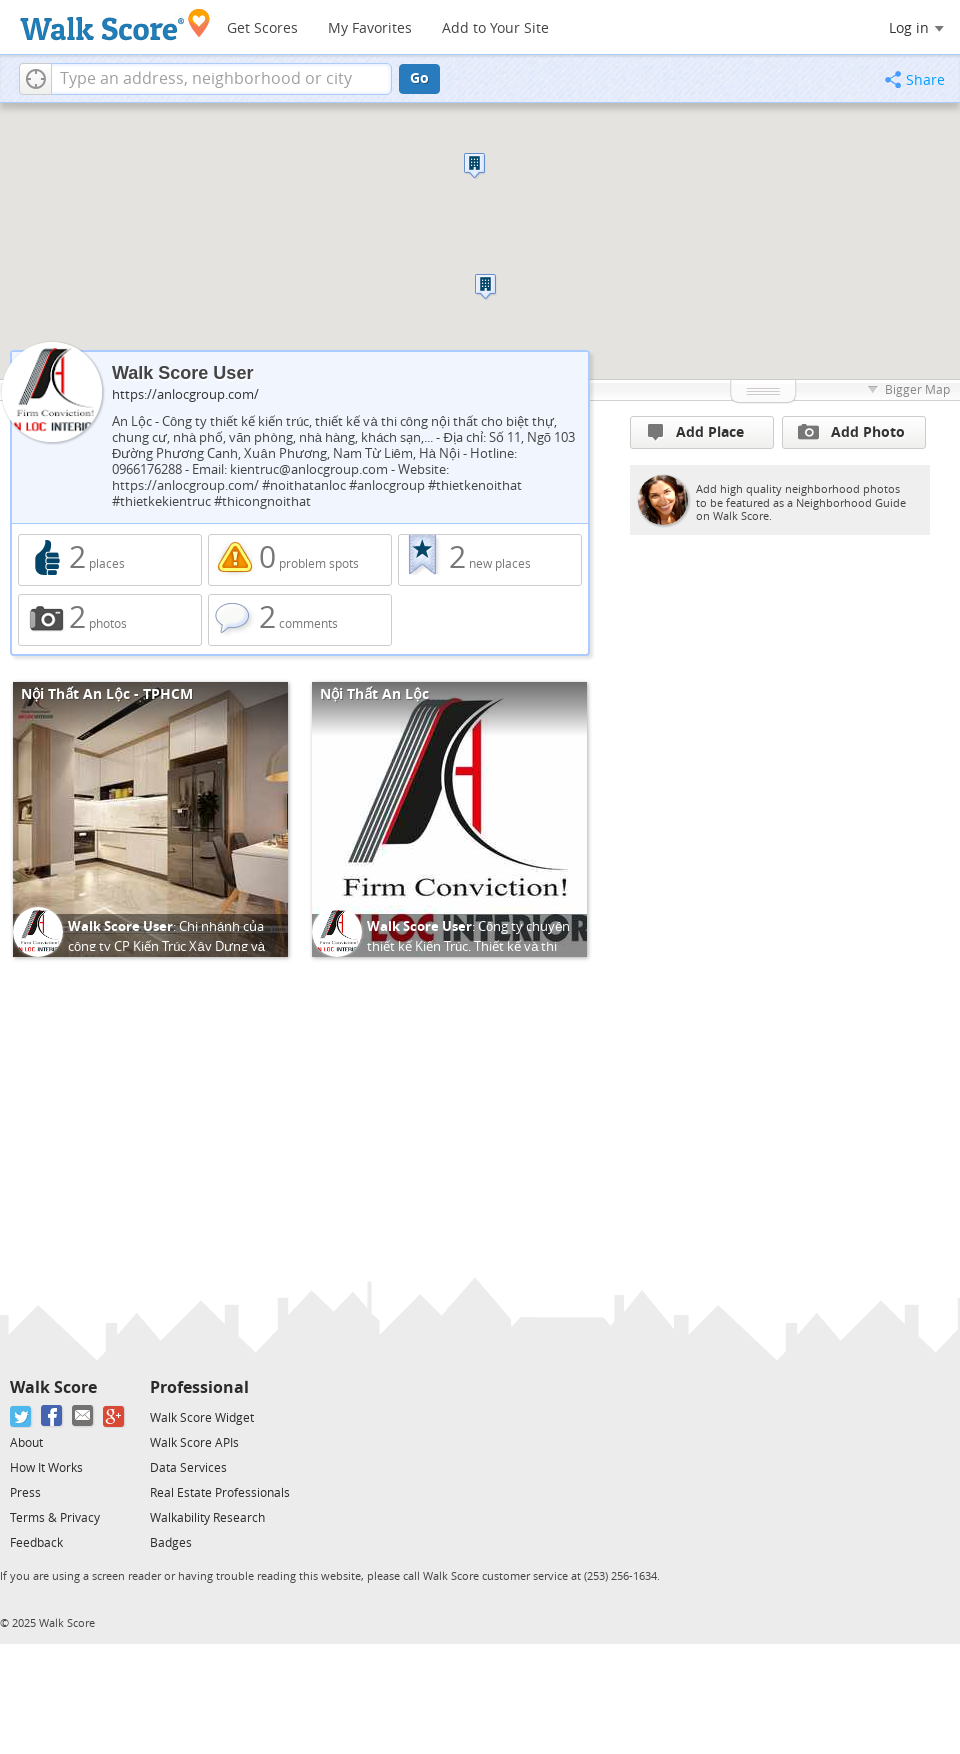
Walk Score (53, 1387)
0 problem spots (300, 560)
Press (25, 1493)
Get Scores (262, 28)
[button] (35, 79)
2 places (110, 560)
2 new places (490, 560)
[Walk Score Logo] (115, 24)
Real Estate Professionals (220, 1493)
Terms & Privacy (55, 1518)
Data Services (188, 1468)
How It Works (46, 1468)
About (26, 1443)
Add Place (696, 432)
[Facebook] (52, 1416)
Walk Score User (120, 926)
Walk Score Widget (202, 1418)
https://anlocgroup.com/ (185, 394)
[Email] (83, 1416)
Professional (199, 1387)
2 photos (110, 620)
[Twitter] (21, 1416)
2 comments (300, 620)
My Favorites (370, 28)
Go (419, 78)
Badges (171, 1543)
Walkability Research (207, 1518)
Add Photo (851, 432)
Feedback (36, 1543)
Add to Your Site (495, 28)
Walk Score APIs (194, 1443)
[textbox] (221, 79)
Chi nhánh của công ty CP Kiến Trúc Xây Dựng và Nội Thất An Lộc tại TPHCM (166, 946)
